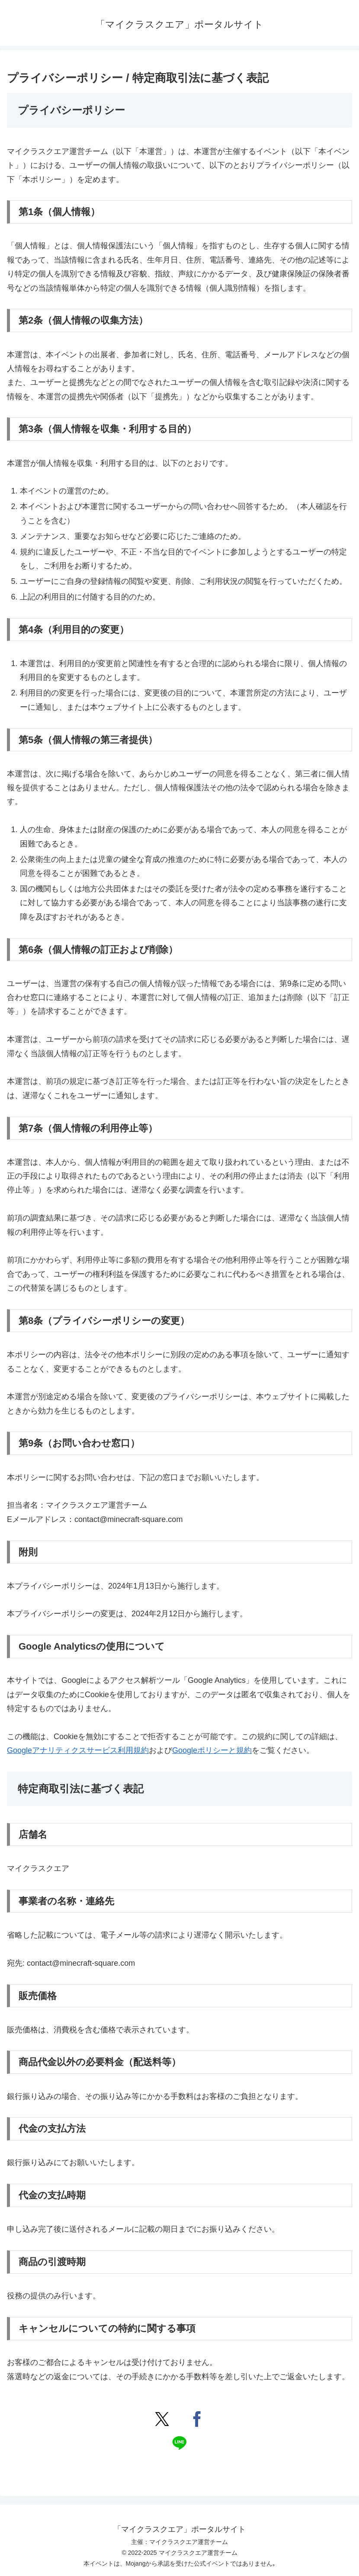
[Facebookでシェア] (197, 2419)
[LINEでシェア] (179, 2442)
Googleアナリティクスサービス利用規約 (78, 1750)
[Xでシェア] (161, 2419)
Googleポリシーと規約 (212, 1750)
